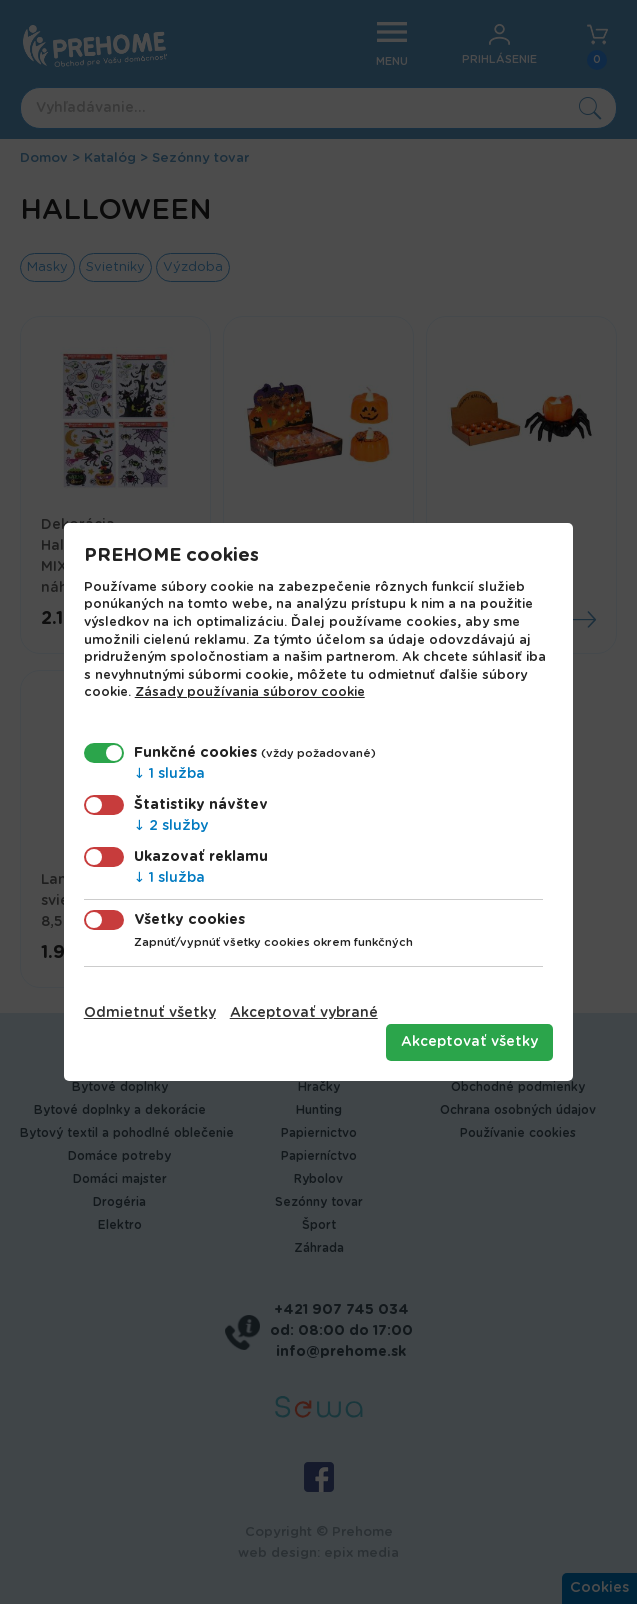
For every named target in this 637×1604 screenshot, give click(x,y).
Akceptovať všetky (469, 1042)
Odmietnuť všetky (150, 1013)
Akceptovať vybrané (304, 1013)
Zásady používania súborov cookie (250, 692)
